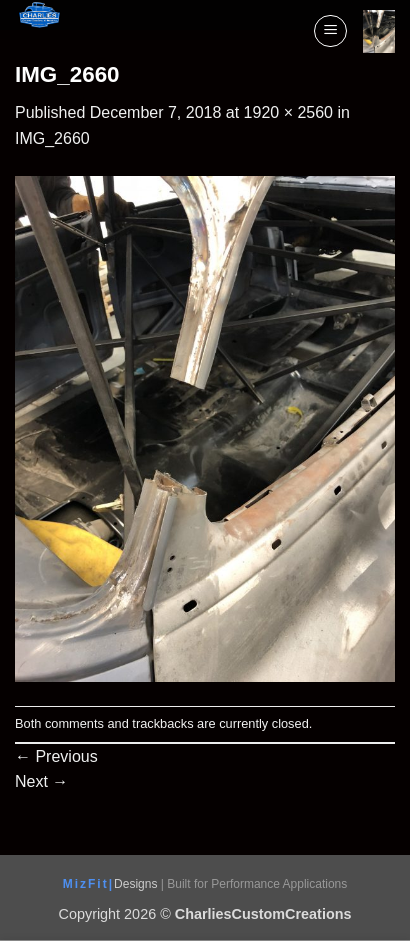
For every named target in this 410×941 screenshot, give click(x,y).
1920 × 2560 (288, 112)
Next (41, 781)
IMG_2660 (52, 138)
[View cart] (379, 31)
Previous (56, 756)
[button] (330, 31)
